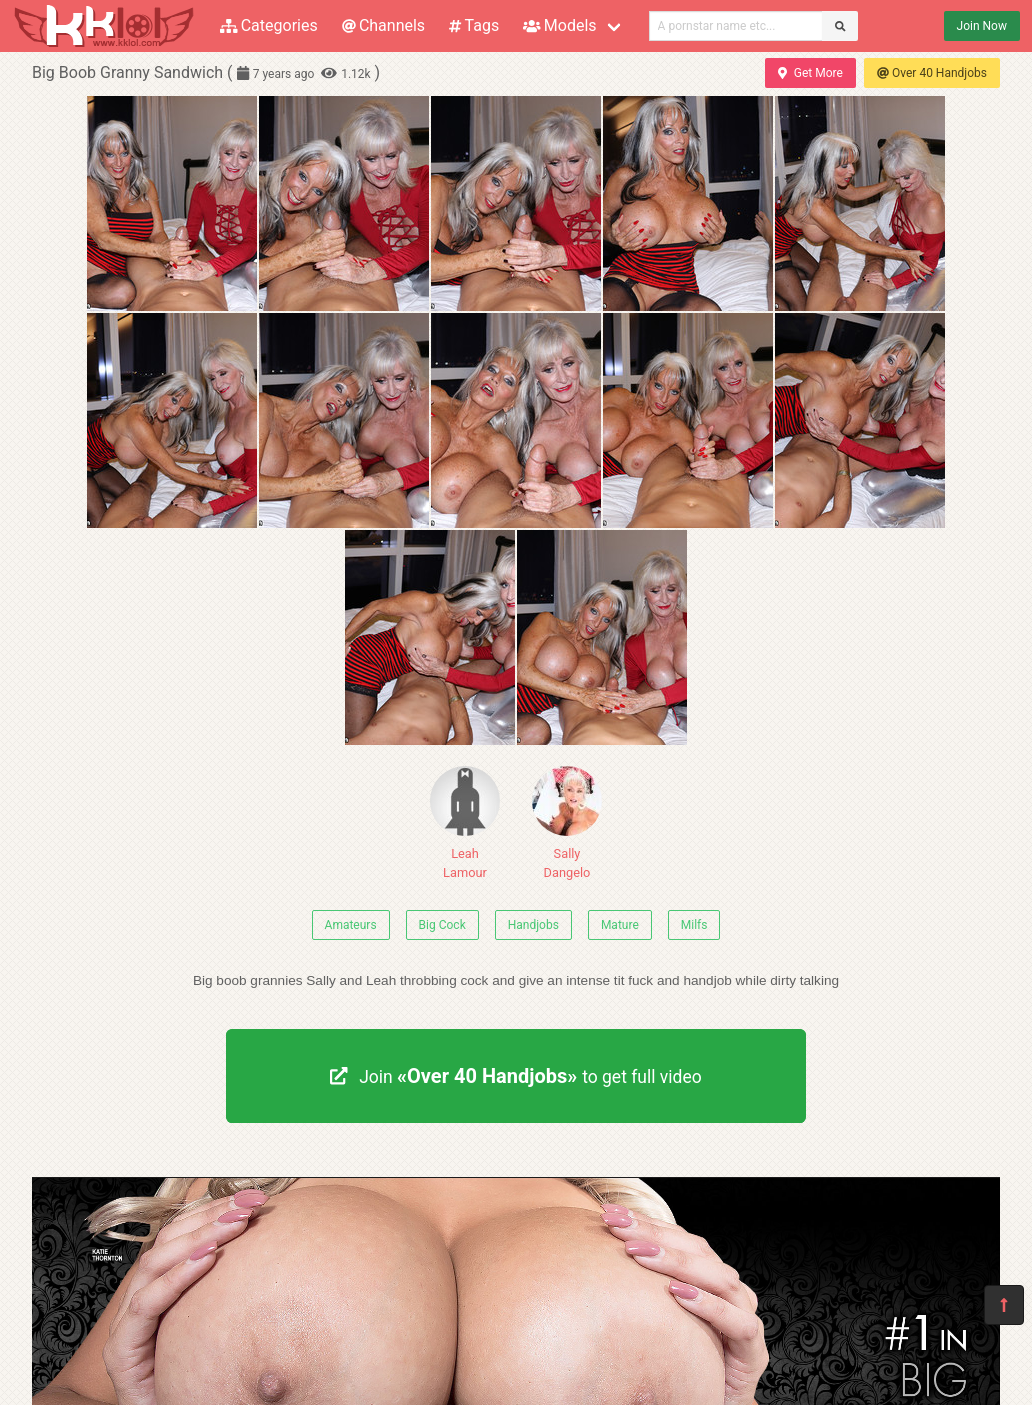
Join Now (982, 26)
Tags (474, 25)
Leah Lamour (465, 823)
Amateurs (351, 925)
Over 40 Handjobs (932, 73)
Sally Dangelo (567, 823)
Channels (383, 25)
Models (559, 25)
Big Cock (442, 925)
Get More (810, 73)
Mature (620, 925)
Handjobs (533, 925)
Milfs (694, 925)
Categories (269, 25)
